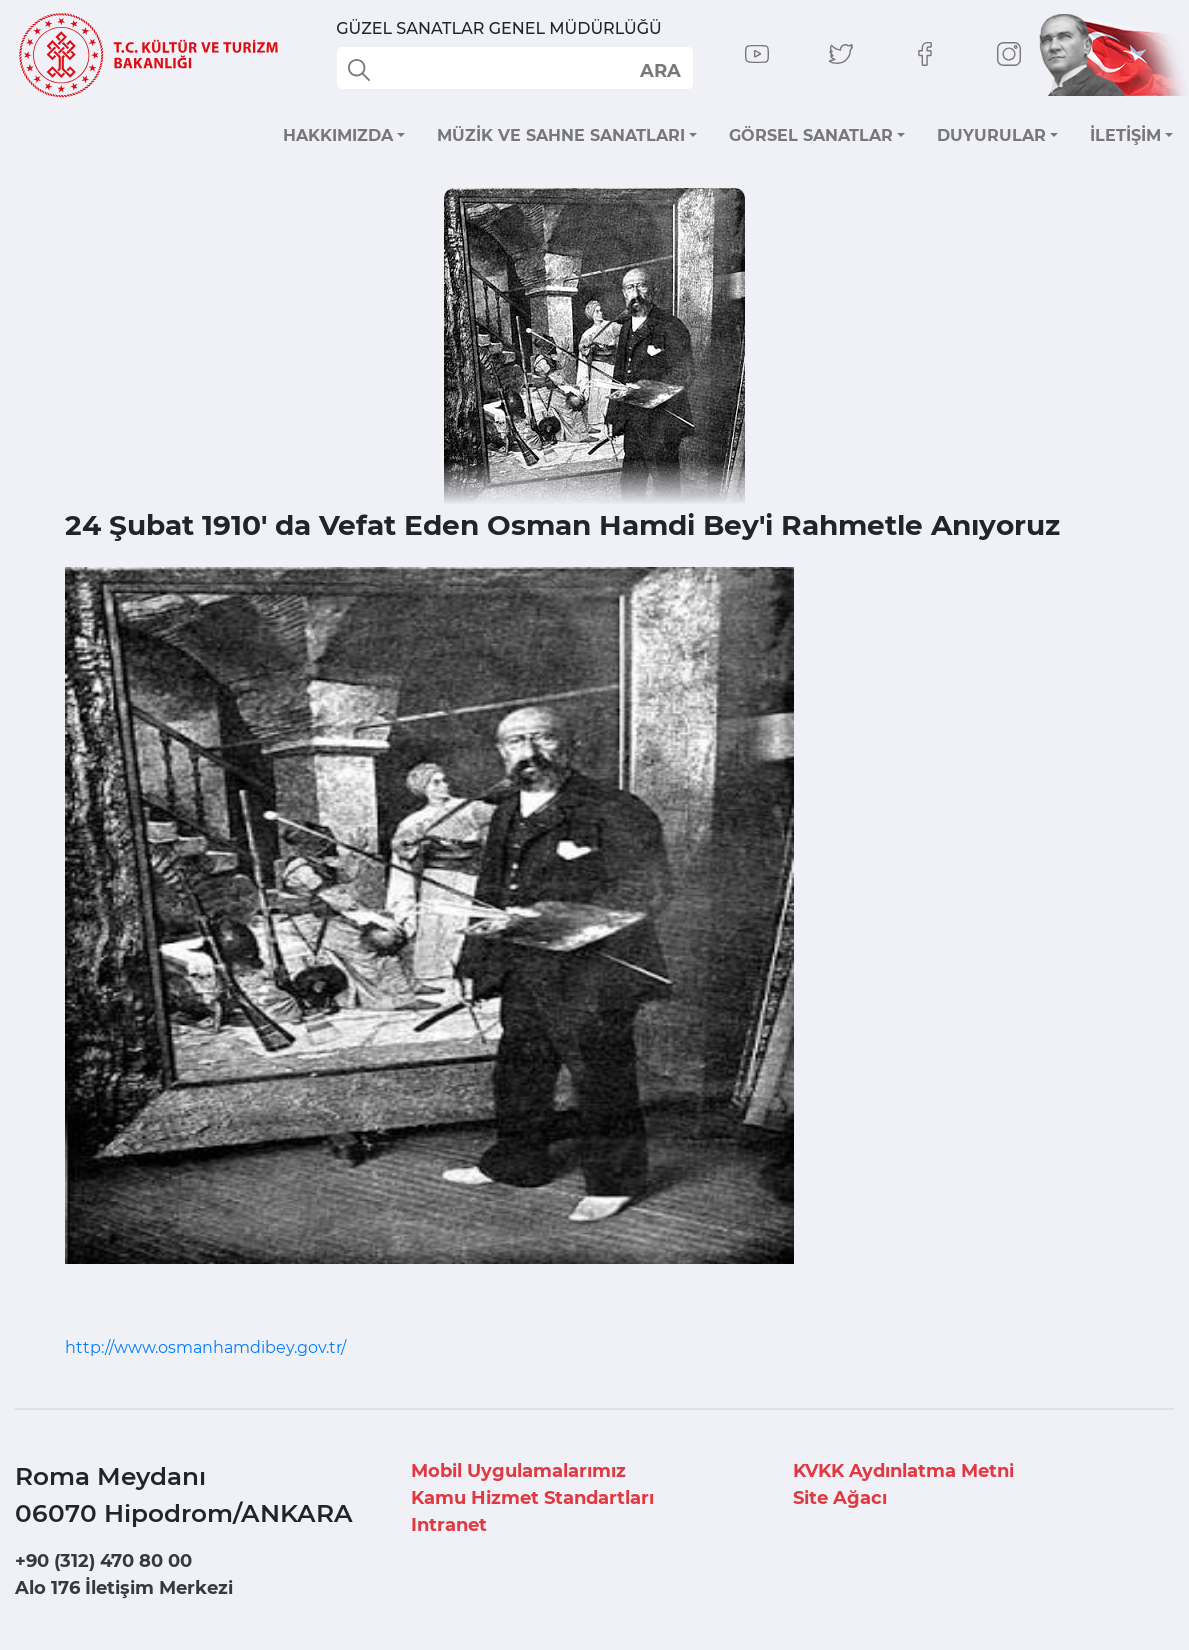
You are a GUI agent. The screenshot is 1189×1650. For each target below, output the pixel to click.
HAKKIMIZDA (338, 135)
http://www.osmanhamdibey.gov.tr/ (205, 1347)
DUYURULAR (991, 135)
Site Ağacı (840, 1498)
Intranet (449, 1525)
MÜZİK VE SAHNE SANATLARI (561, 135)
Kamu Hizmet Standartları (532, 1498)
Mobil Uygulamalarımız (518, 1471)
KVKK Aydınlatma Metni (903, 1471)
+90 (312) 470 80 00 (103, 1561)
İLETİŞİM (1125, 135)
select (659, 70)
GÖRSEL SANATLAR (811, 135)
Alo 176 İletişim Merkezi (124, 1588)
